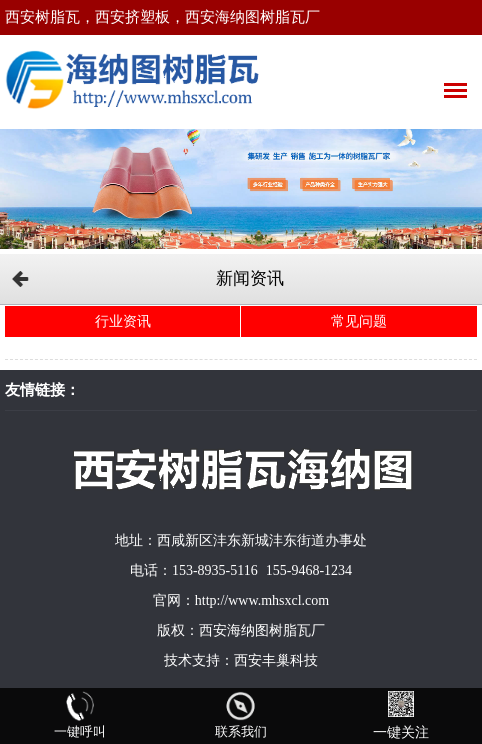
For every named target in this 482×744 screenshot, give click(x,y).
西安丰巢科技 (276, 660)
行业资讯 (123, 321)
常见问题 (359, 321)
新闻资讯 (250, 278)
